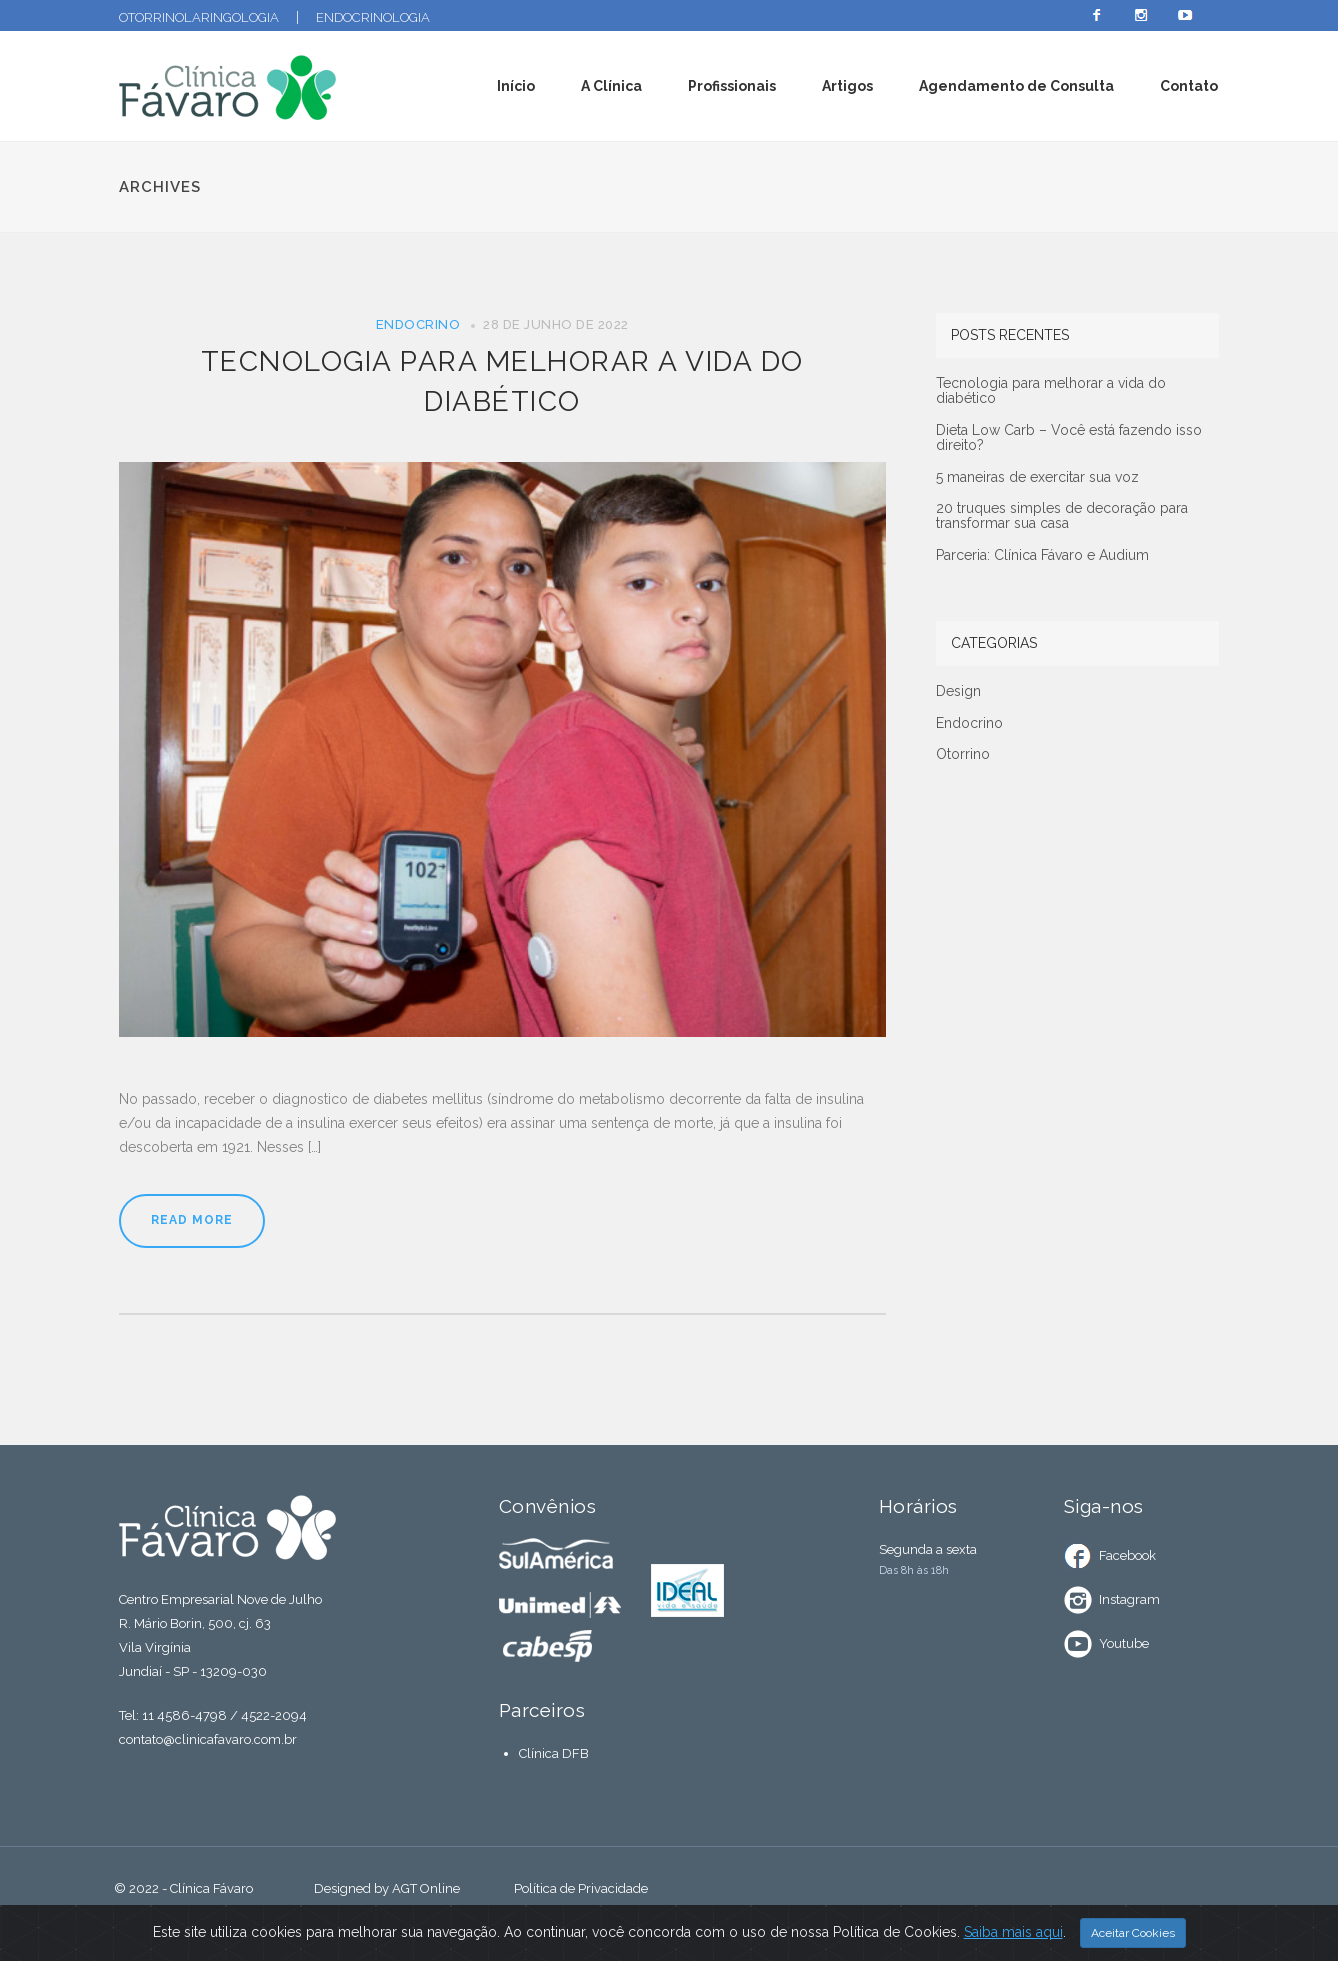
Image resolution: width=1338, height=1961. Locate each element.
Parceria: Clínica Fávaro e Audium (1042, 555)
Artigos (847, 86)
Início (516, 86)
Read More (192, 1220)
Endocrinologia (373, 17)
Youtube (1124, 1643)
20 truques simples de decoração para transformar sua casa (1062, 516)
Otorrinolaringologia (199, 17)
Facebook (1127, 1555)
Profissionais (732, 86)
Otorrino (963, 754)
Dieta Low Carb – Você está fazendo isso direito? (1069, 438)
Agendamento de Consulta (1016, 86)
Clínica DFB (554, 1753)
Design (958, 691)
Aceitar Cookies (1133, 1936)
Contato (1189, 86)
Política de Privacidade (581, 1888)
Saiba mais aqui (1013, 1935)
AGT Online (426, 1888)
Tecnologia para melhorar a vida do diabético (1051, 391)
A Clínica (611, 86)
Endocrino (418, 324)
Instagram (1129, 1599)
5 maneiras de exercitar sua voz (1037, 477)
